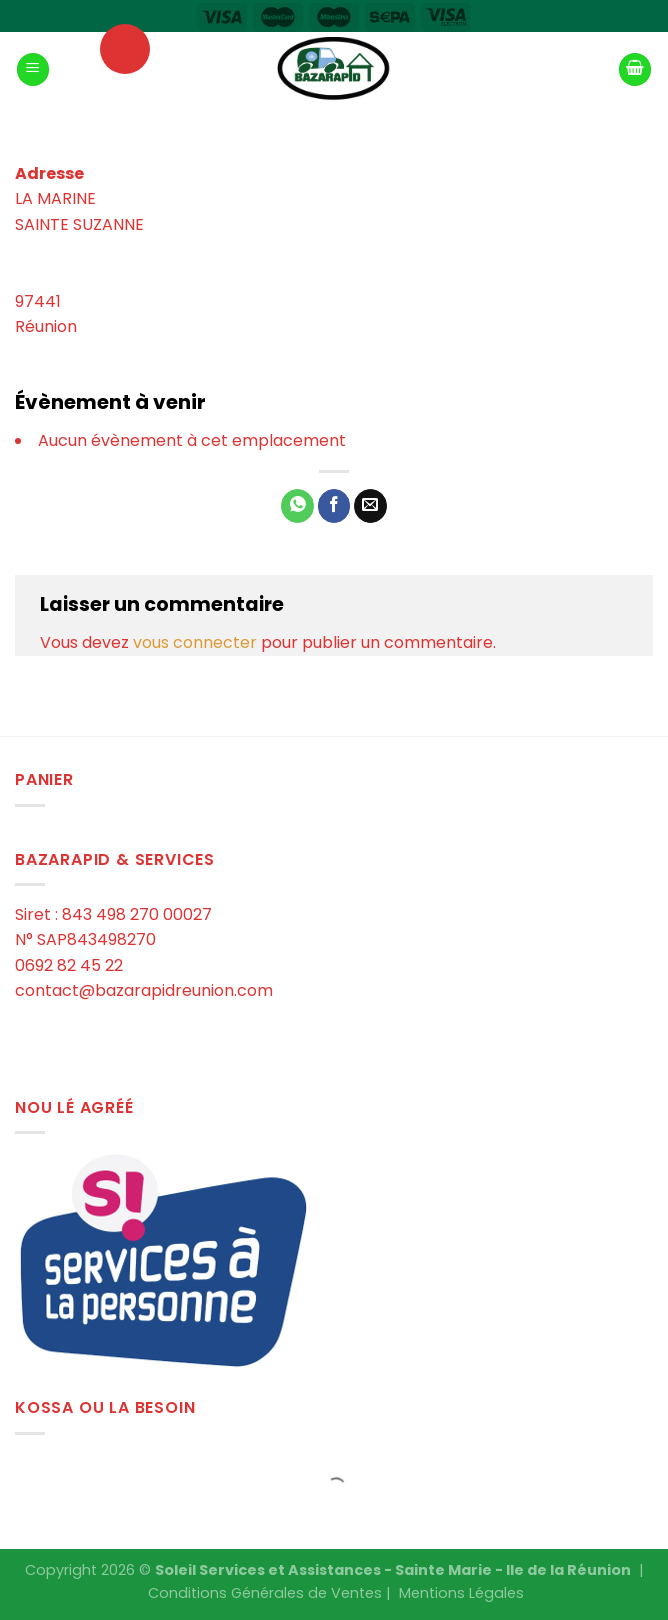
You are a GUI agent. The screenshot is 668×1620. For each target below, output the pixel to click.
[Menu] (33, 69)
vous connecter (195, 642)
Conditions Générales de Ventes (265, 1593)
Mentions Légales (461, 1593)
